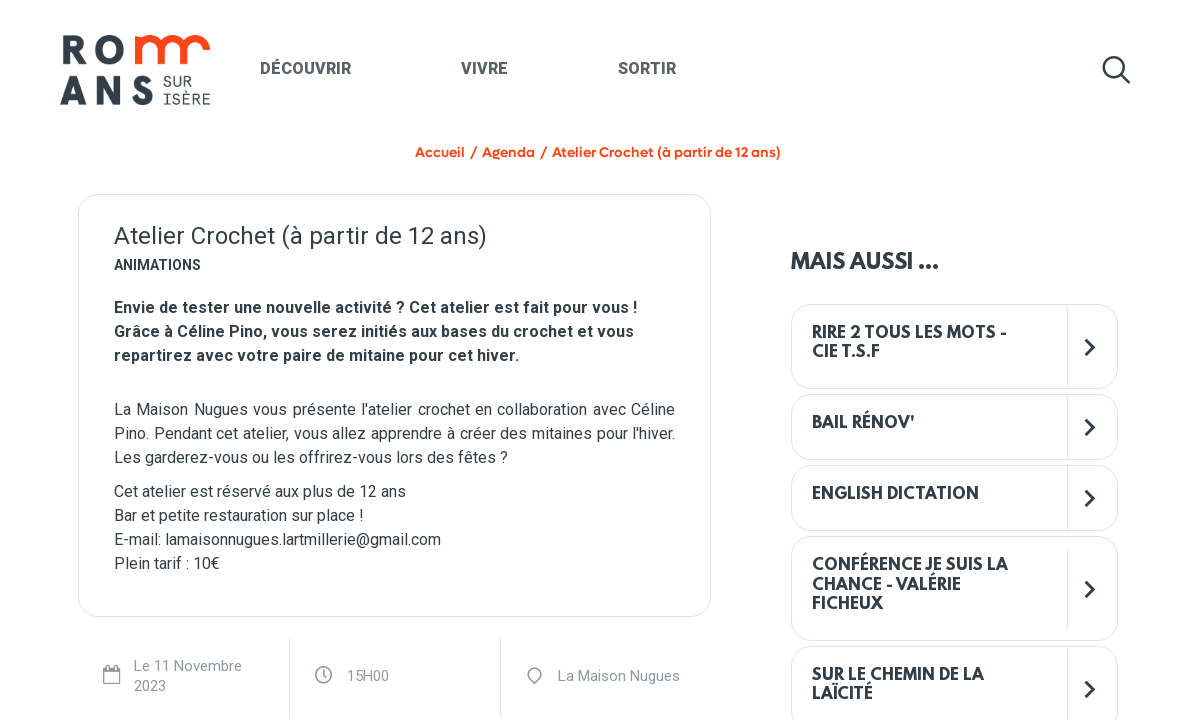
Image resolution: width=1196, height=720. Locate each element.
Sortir (647, 68)
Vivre (484, 68)
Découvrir (305, 68)
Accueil (440, 152)
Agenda (508, 152)
